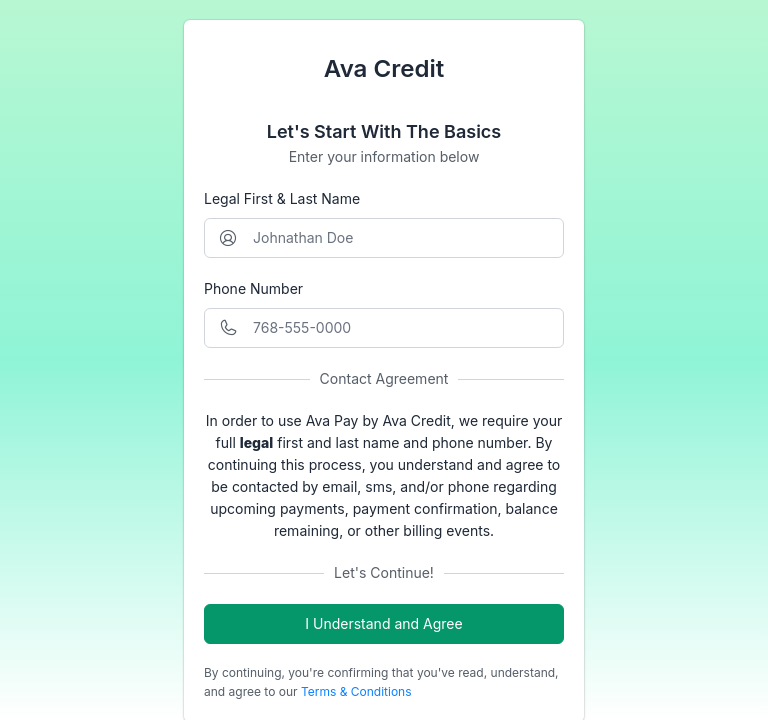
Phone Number (253, 288)
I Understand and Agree (383, 623)
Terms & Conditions (356, 691)
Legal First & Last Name (282, 198)
